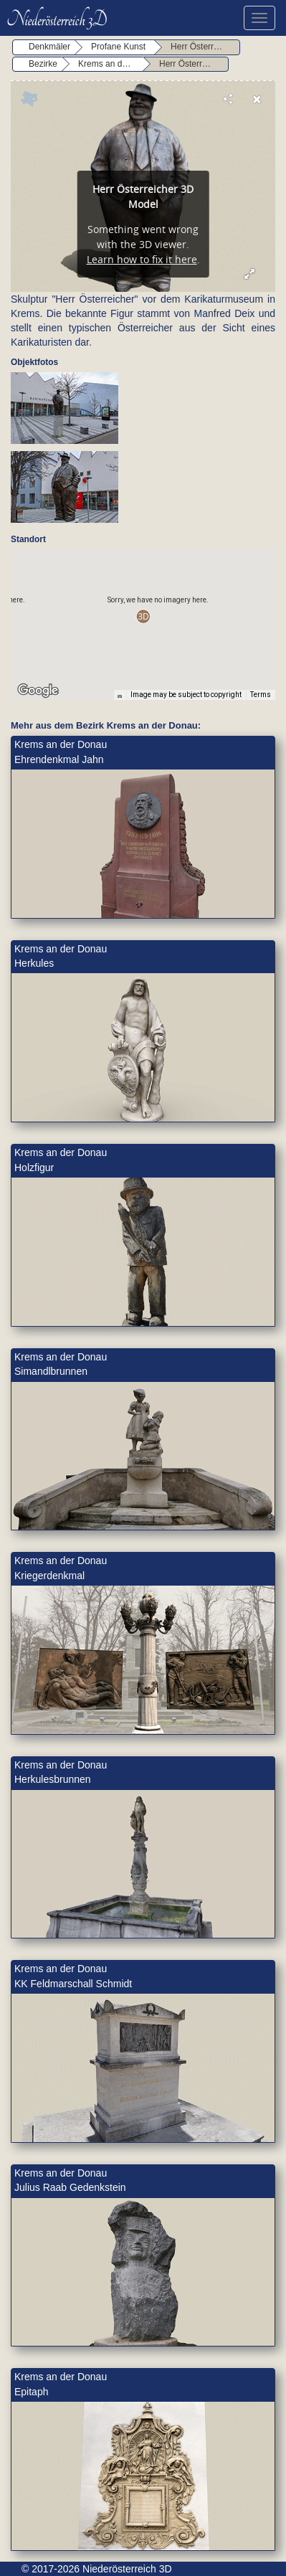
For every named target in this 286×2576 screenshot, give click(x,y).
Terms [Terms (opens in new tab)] (260, 695)
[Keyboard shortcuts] (120, 695)
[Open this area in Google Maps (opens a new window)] (38, 690)
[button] (143, 616)
